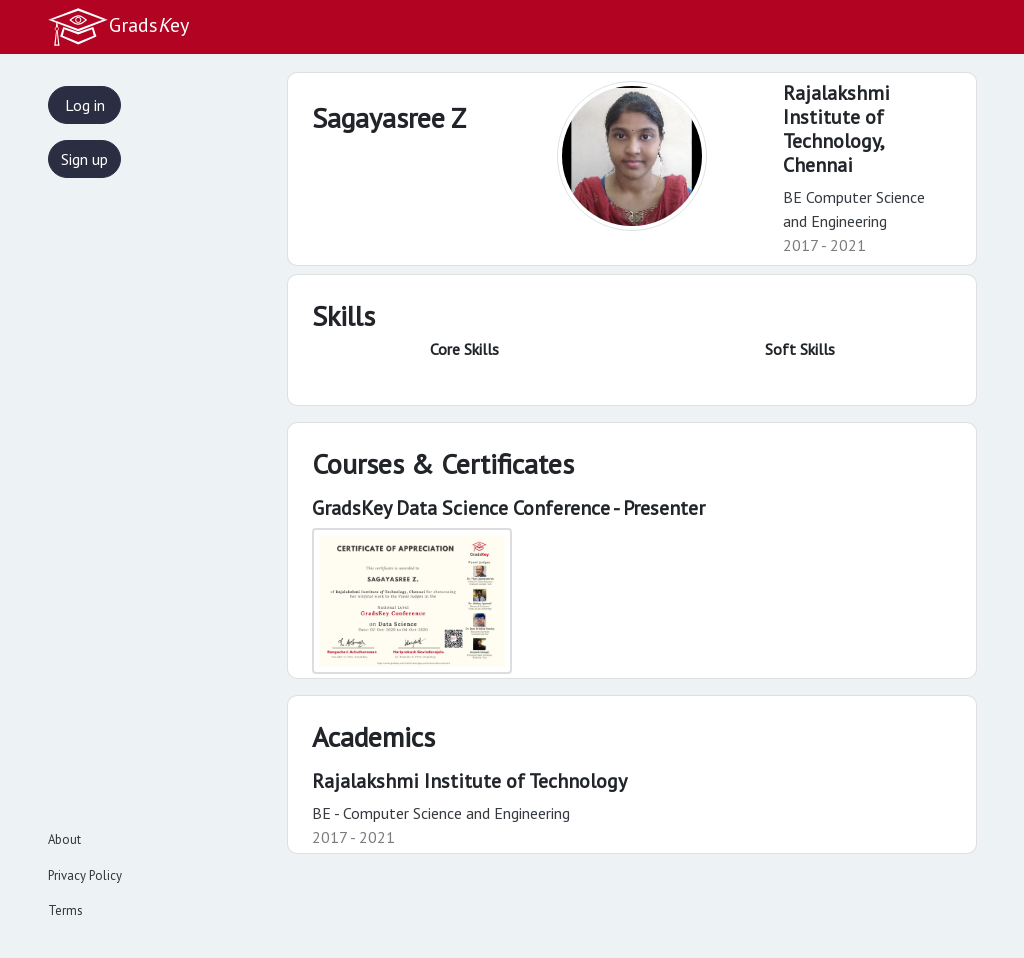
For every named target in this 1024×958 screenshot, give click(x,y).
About (64, 839)
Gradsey (118, 27)
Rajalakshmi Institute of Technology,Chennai (836, 129)
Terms (65, 910)
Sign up (84, 159)
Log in (85, 105)
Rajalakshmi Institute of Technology (469, 781)
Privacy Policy (85, 875)
